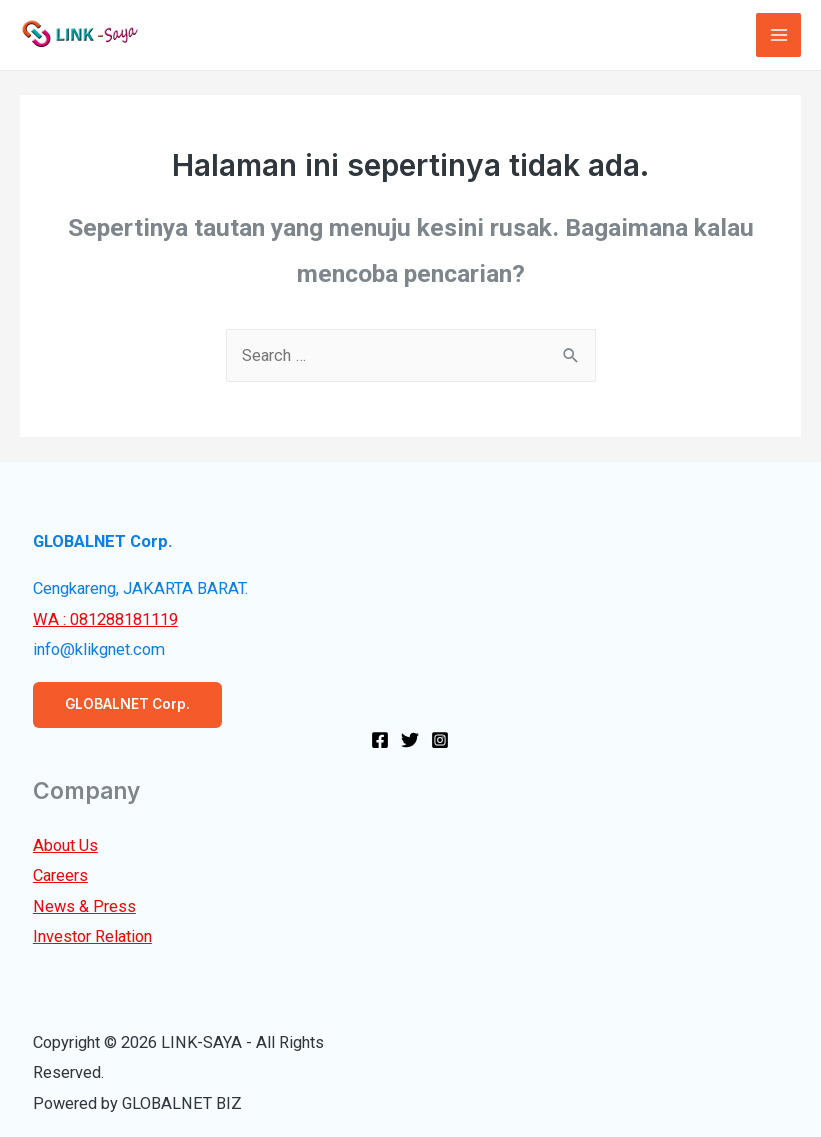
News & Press (84, 906)
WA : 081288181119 (105, 619)
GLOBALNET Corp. (127, 704)
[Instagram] (440, 740)
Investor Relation (92, 936)
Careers (60, 875)
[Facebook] (380, 740)
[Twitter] (410, 740)
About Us (65, 845)
